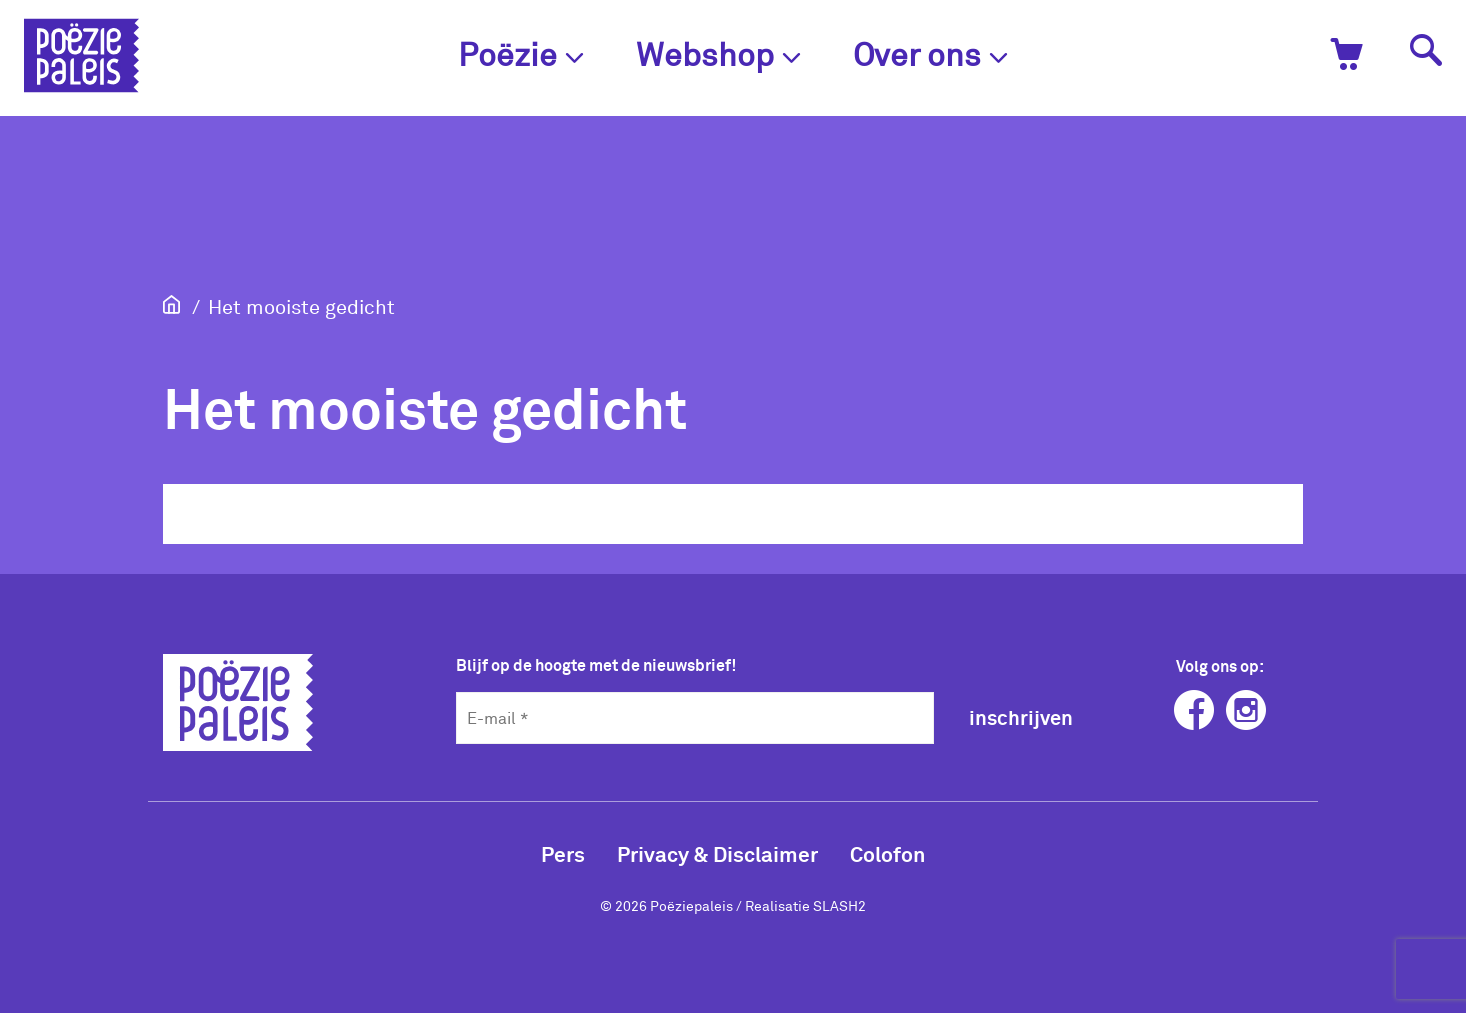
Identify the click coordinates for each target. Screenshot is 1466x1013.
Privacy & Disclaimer (717, 853)
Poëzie (521, 53)
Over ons (930, 53)
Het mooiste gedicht (301, 306)
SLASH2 (839, 905)
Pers (563, 853)
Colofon (887, 853)
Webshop (718, 53)
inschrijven (1021, 717)
